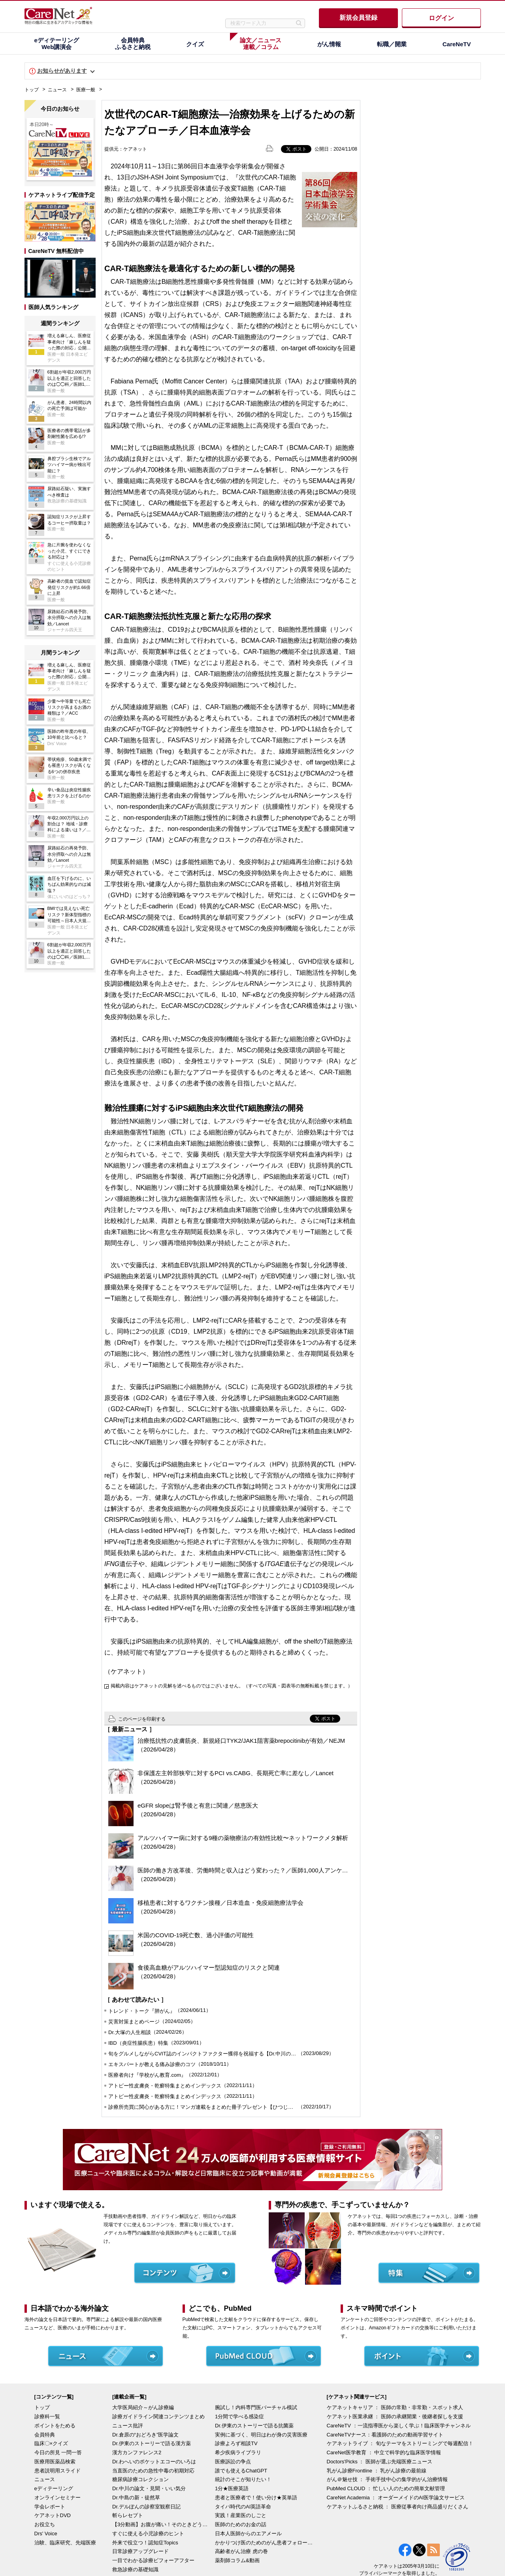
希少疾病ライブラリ (238, 2452)
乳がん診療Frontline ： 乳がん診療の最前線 (377, 2471)
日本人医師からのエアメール (248, 2533)
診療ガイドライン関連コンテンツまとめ (158, 2416)
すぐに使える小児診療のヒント (148, 2533)
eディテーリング (53, 2488)
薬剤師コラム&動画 (237, 2560)
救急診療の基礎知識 (135, 2569)
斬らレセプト (127, 2515)
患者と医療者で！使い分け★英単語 (256, 2498)
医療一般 (85, 89)
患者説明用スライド (57, 2471)
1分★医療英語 (232, 2488)
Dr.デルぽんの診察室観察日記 (146, 2507)
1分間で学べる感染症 (239, 2416)
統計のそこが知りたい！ (243, 2479)
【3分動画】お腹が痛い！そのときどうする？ (161, 2524)
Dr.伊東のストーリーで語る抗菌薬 (254, 2426)
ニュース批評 (127, 2426)
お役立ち (44, 2524)
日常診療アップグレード (140, 2551)
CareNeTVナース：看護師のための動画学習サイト (385, 2435)
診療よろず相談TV (236, 2443)
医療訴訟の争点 (233, 2462)
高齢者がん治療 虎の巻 (241, 2551)
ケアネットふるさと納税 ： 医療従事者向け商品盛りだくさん (397, 2507)
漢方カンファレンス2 (136, 2452)
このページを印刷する (142, 1719)
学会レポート (49, 2507)
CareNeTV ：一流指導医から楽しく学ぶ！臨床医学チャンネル (399, 2426)
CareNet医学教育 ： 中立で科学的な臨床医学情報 (384, 2452)
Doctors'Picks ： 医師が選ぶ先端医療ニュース (380, 2462)
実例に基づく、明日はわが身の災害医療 (261, 2435)
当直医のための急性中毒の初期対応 (153, 2471)
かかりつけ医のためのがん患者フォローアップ (264, 2543)
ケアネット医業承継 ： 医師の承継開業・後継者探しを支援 (395, 2416)
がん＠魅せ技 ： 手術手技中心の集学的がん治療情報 (387, 2479)
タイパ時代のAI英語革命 (243, 2507)
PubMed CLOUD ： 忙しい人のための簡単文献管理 (386, 2488)
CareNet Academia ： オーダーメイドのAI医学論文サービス (396, 2498)
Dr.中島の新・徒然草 (136, 2498)
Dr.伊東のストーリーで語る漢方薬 (151, 2443)
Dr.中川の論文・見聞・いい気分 (149, 2488)
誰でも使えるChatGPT (241, 2471)
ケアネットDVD (52, 2515)
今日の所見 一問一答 (58, 2452)
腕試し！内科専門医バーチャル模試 (256, 2407)
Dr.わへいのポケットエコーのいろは (154, 2462)
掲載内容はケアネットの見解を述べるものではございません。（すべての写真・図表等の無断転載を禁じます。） (231, 1686)
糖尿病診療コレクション (140, 2479)
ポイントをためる (54, 2426)
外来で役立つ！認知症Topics (145, 2543)
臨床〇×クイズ (51, 2443)
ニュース (57, 89)
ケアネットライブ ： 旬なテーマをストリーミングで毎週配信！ (400, 2443)
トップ (31, 89)
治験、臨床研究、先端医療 (65, 2543)
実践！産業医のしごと (240, 2515)
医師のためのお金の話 (240, 2524)
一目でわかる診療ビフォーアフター (153, 2560)
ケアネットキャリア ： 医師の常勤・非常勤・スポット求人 (395, 2407)
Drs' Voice (45, 2533)
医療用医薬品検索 (54, 2462)
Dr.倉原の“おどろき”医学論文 (145, 2435)
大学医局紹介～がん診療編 (143, 2407)
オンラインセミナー (57, 2498)
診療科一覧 (47, 2416)
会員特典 (44, 2435)
